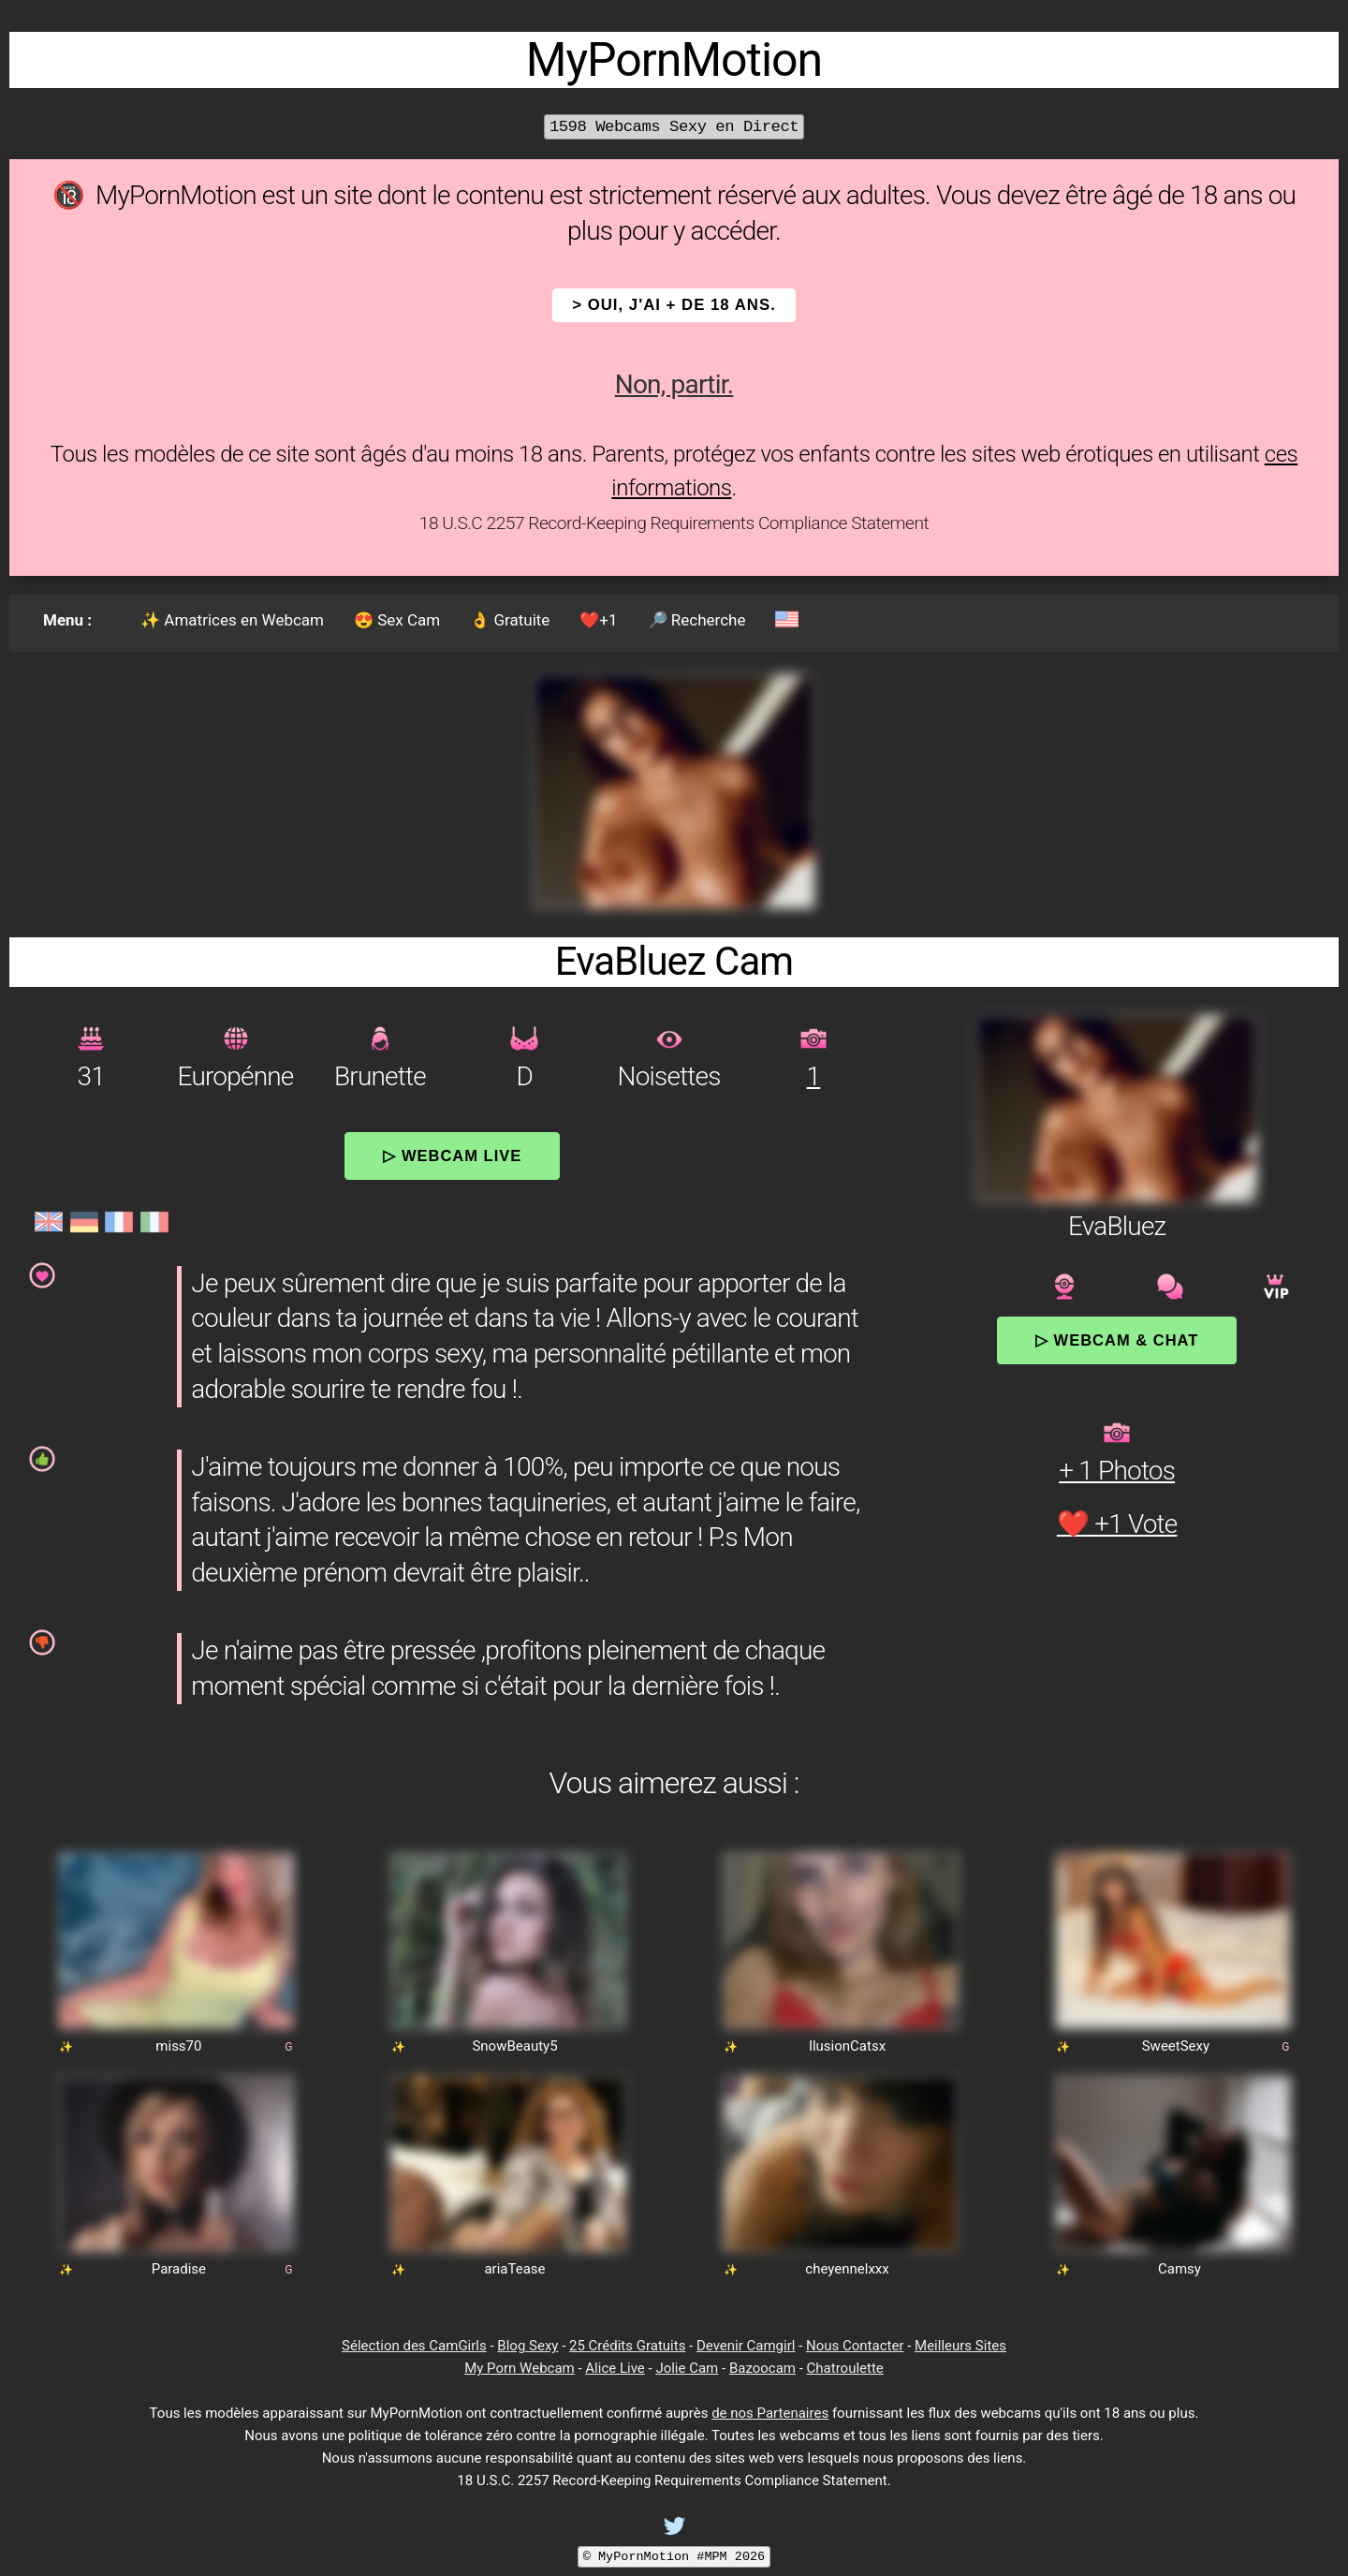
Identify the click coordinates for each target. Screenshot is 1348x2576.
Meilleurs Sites (960, 2345)
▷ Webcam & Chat (1116, 1340)
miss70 (178, 2046)
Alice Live (614, 2368)
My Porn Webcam (519, 2368)
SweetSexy (1175, 2046)
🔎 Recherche (697, 620)
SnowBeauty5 (514, 2046)
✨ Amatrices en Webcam (232, 620)
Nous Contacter (854, 2345)
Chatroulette (845, 2368)
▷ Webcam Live (452, 1155)
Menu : (67, 620)
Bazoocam (762, 2368)
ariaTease (514, 2268)
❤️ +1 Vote (1117, 1524)
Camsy (1179, 2268)
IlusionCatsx (847, 2046)
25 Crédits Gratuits (627, 2345)
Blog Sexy (527, 2345)
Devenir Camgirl (745, 2345)
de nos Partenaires (769, 2413)
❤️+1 (598, 620)
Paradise (179, 2268)
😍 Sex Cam (397, 620)
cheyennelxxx (846, 2268)
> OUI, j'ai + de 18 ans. (674, 305)
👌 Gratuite (509, 620)
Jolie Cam (686, 2368)
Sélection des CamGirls (414, 2345)
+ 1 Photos (1117, 1470)
